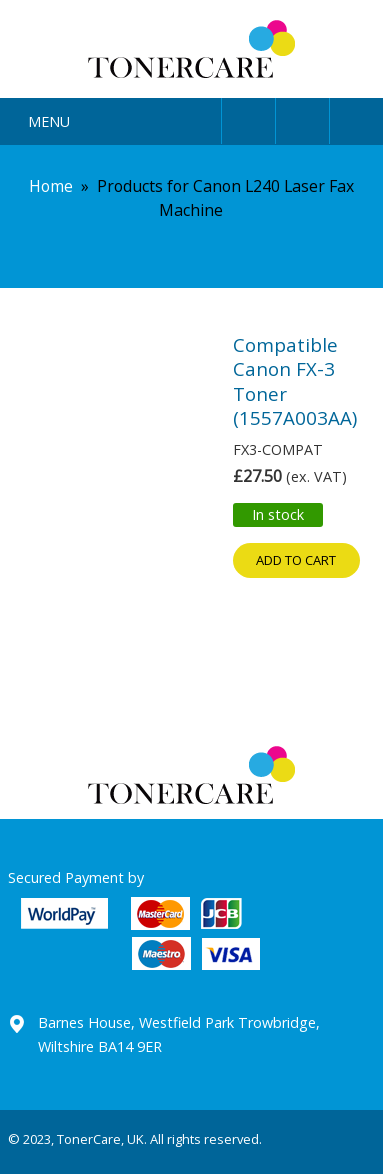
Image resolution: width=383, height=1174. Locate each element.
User (248, 117)
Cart (356, 117)
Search (302, 117)
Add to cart (296, 560)
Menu (49, 121)
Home (51, 186)
